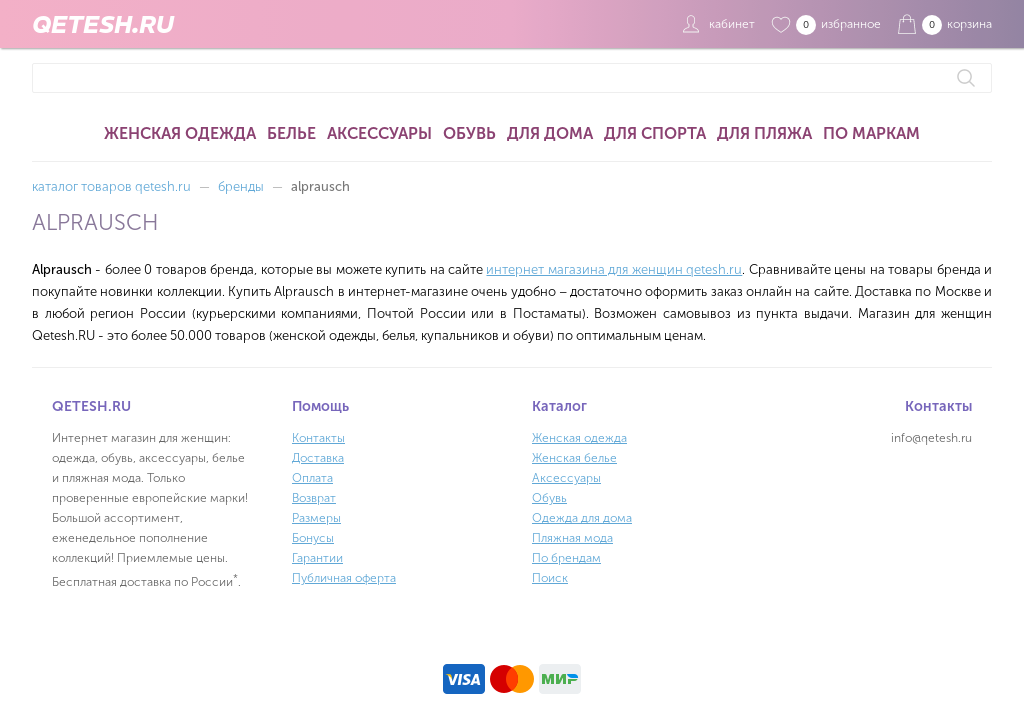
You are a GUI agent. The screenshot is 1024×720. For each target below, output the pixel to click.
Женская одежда (180, 133)
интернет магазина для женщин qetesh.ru (614, 269)
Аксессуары (379, 133)
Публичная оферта (344, 578)
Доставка (318, 458)
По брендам (566, 558)
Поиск (550, 578)
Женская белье (574, 458)
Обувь (469, 133)
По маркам (871, 133)
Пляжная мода (572, 538)
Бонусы (313, 538)
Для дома (550, 133)
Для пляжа (764, 133)
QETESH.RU (103, 24)
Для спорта (655, 133)
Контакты (318, 438)
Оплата (312, 478)
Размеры (316, 518)
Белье (291, 133)
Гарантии (317, 558)
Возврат (314, 498)
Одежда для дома (582, 518)
